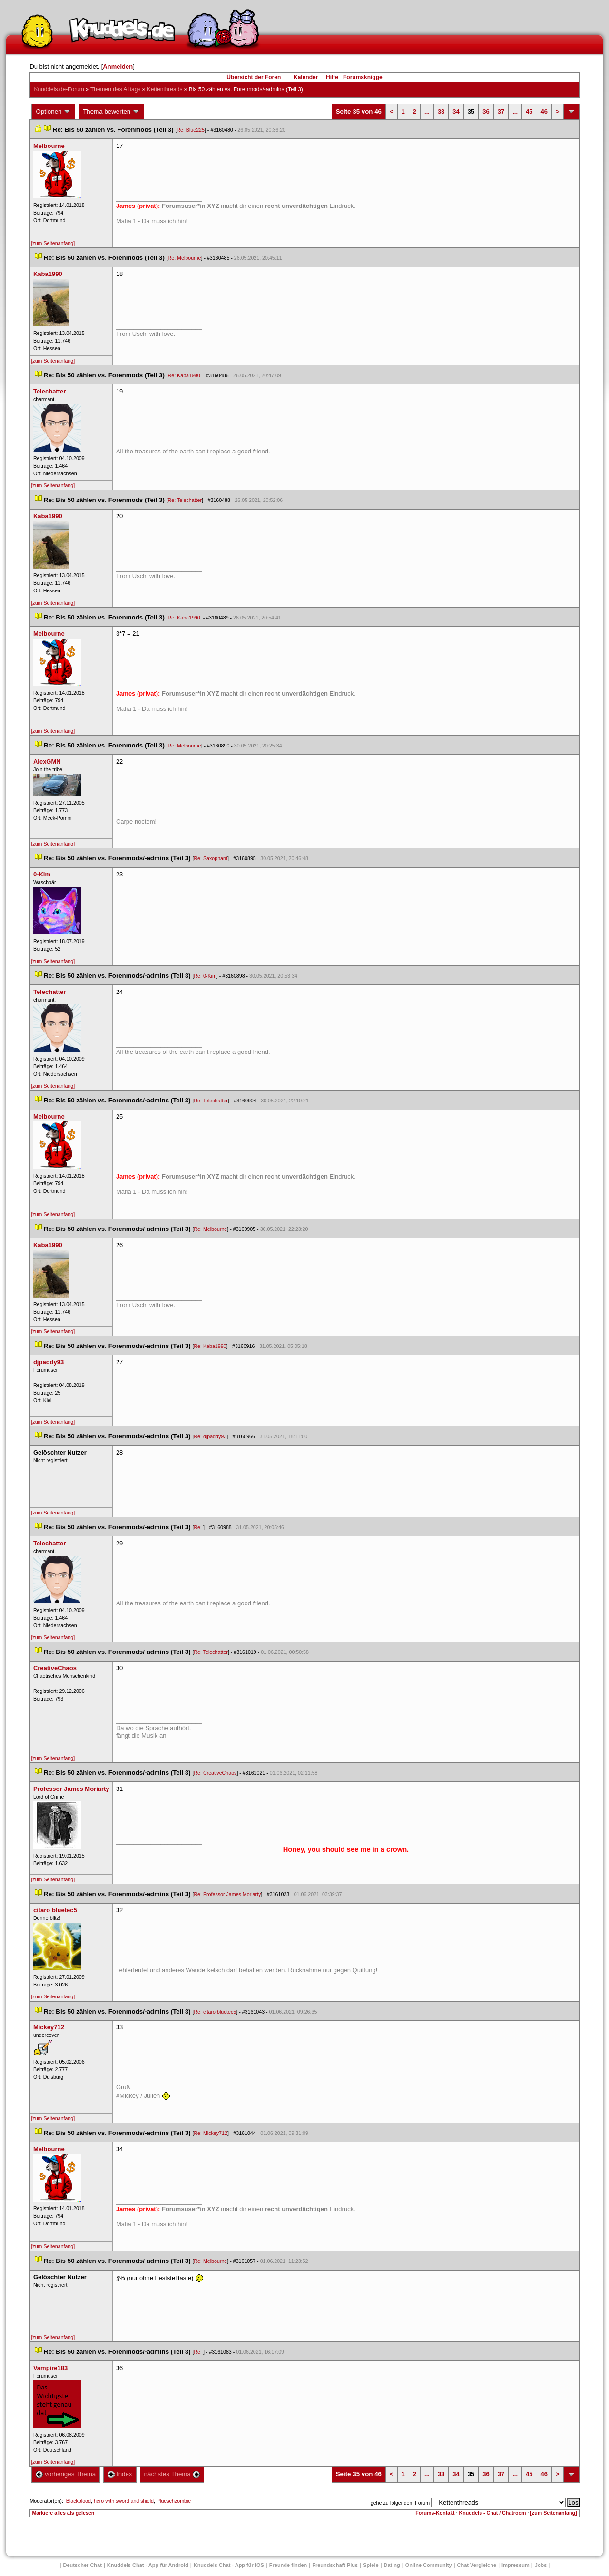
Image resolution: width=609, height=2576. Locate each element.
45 (529, 111)
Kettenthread (165, 89)
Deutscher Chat (82, 2565)
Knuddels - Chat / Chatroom (492, 2513)
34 (455, 111)
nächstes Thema (172, 2474)
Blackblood (78, 2501)
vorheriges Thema (66, 2474)
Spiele (370, 2565)
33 (441, 111)
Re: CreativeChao (215, 1773)
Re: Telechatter (185, 500)
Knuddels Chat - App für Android (147, 2565)
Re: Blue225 (191, 130)
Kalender (306, 77)
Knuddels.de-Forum (59, 89)
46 (544, 111)
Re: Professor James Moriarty (227, 1894)
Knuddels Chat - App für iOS (229, 2565)
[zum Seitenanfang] (53, 243)
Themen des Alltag (115, 89)
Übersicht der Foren (253, 77)
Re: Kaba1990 (184, 375)
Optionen (53, 112)
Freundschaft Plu (335, 2565)
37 (501, 111)
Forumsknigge (363, 77)
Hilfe (332, 77)
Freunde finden (288, 2565)
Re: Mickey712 (210, 2133)
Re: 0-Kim (205, 976)
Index (120, 2474)
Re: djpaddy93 (210, 1436)
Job (541, 2565)
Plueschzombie (174, 2501)
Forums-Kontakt (434, 2513)
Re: (198, 1527)
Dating (392, 2565)
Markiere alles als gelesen (63, 2513)
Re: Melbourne (184, 258)
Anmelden (118, 66)
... (427, 111)
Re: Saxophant (210, 858)
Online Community (428, 2565)
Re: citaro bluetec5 (215, 2012)
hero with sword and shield (124, 2501)
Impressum (515, 2565)
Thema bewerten (111, 112)
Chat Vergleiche (477, 2565)
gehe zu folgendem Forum (400, 2503)
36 (485, 111)
